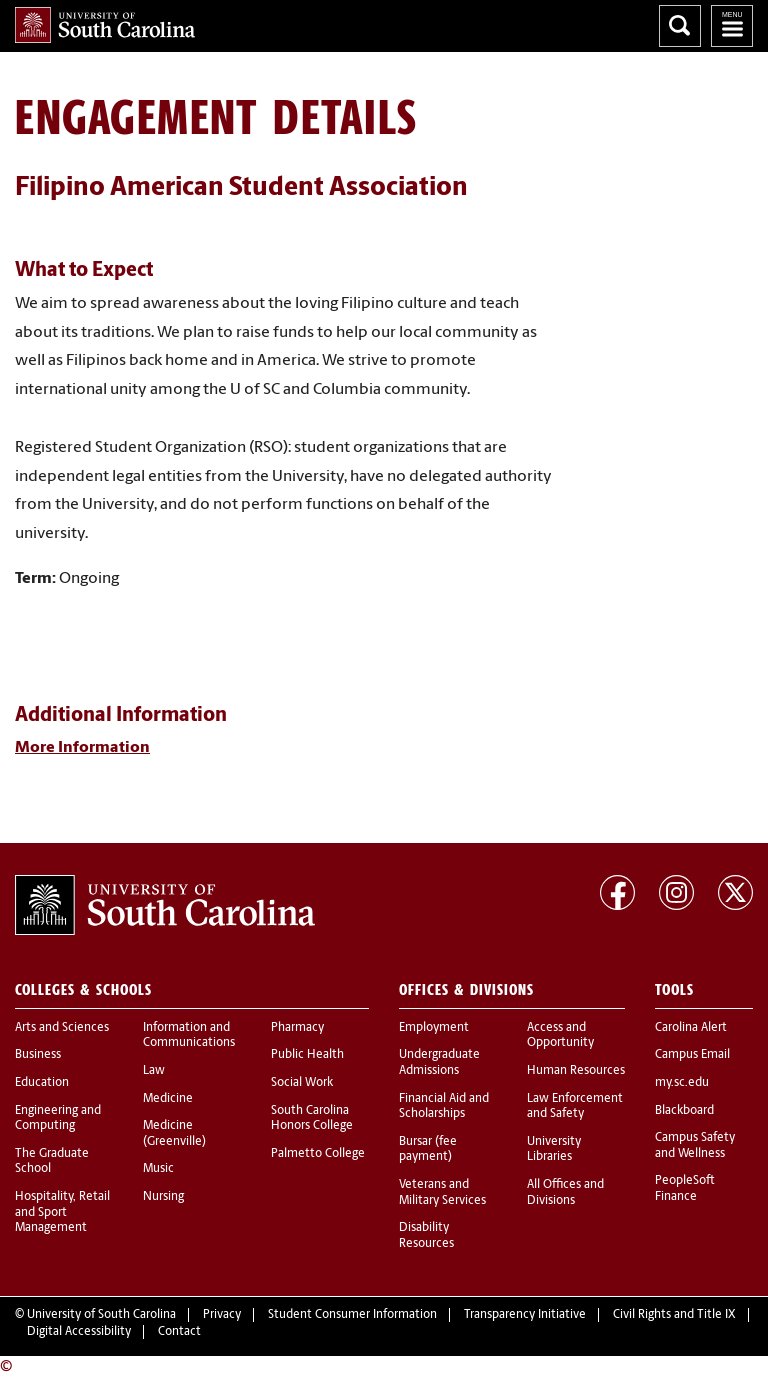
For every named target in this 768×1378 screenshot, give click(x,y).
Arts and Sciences (62, 1028)
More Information (82, 748)
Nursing (163, 1197)
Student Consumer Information (352, 1315)
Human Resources (576, 1071)
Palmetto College (318, 1154)
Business (38, 1055)
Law (154, 1071)
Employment (434, 1028)
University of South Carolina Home (105, 25)
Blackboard (684, 1111)
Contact (179, 1332)
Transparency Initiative (525, 1315)
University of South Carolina (101, 1315)
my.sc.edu (682, 1083)
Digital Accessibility (79, 1332)
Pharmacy (297, 1028)
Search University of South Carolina (680, 26)
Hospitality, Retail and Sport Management (62, 1212)
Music (158, 1169)
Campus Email (692, 1055)
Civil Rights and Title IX (674, 1315)
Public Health (307, 1055)
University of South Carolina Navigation (732, 26)
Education (42, 1083)
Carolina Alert (691, 1028)
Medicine (168, 1099)
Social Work (302, 1083)
